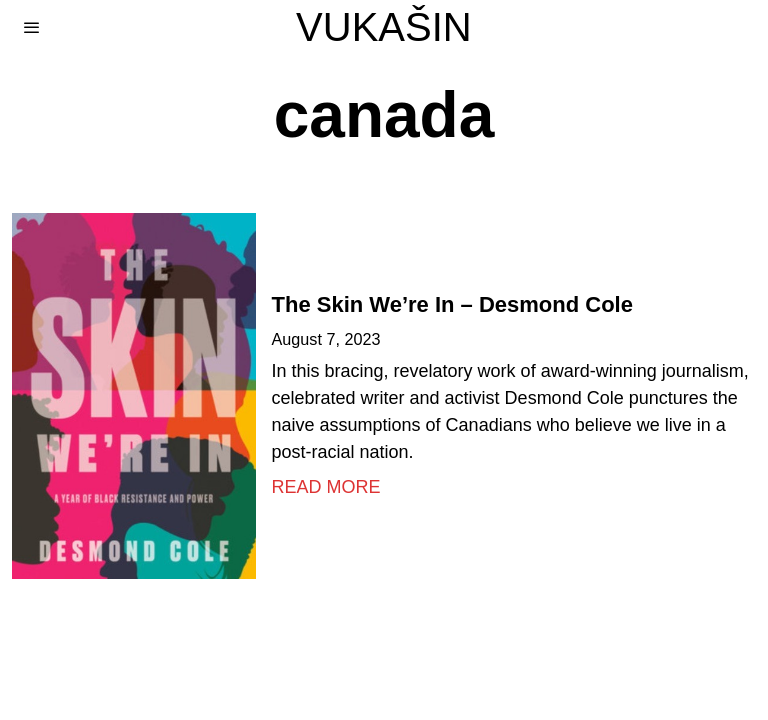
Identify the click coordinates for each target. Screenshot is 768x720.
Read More (326, 487)
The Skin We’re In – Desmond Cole (452, 304)
